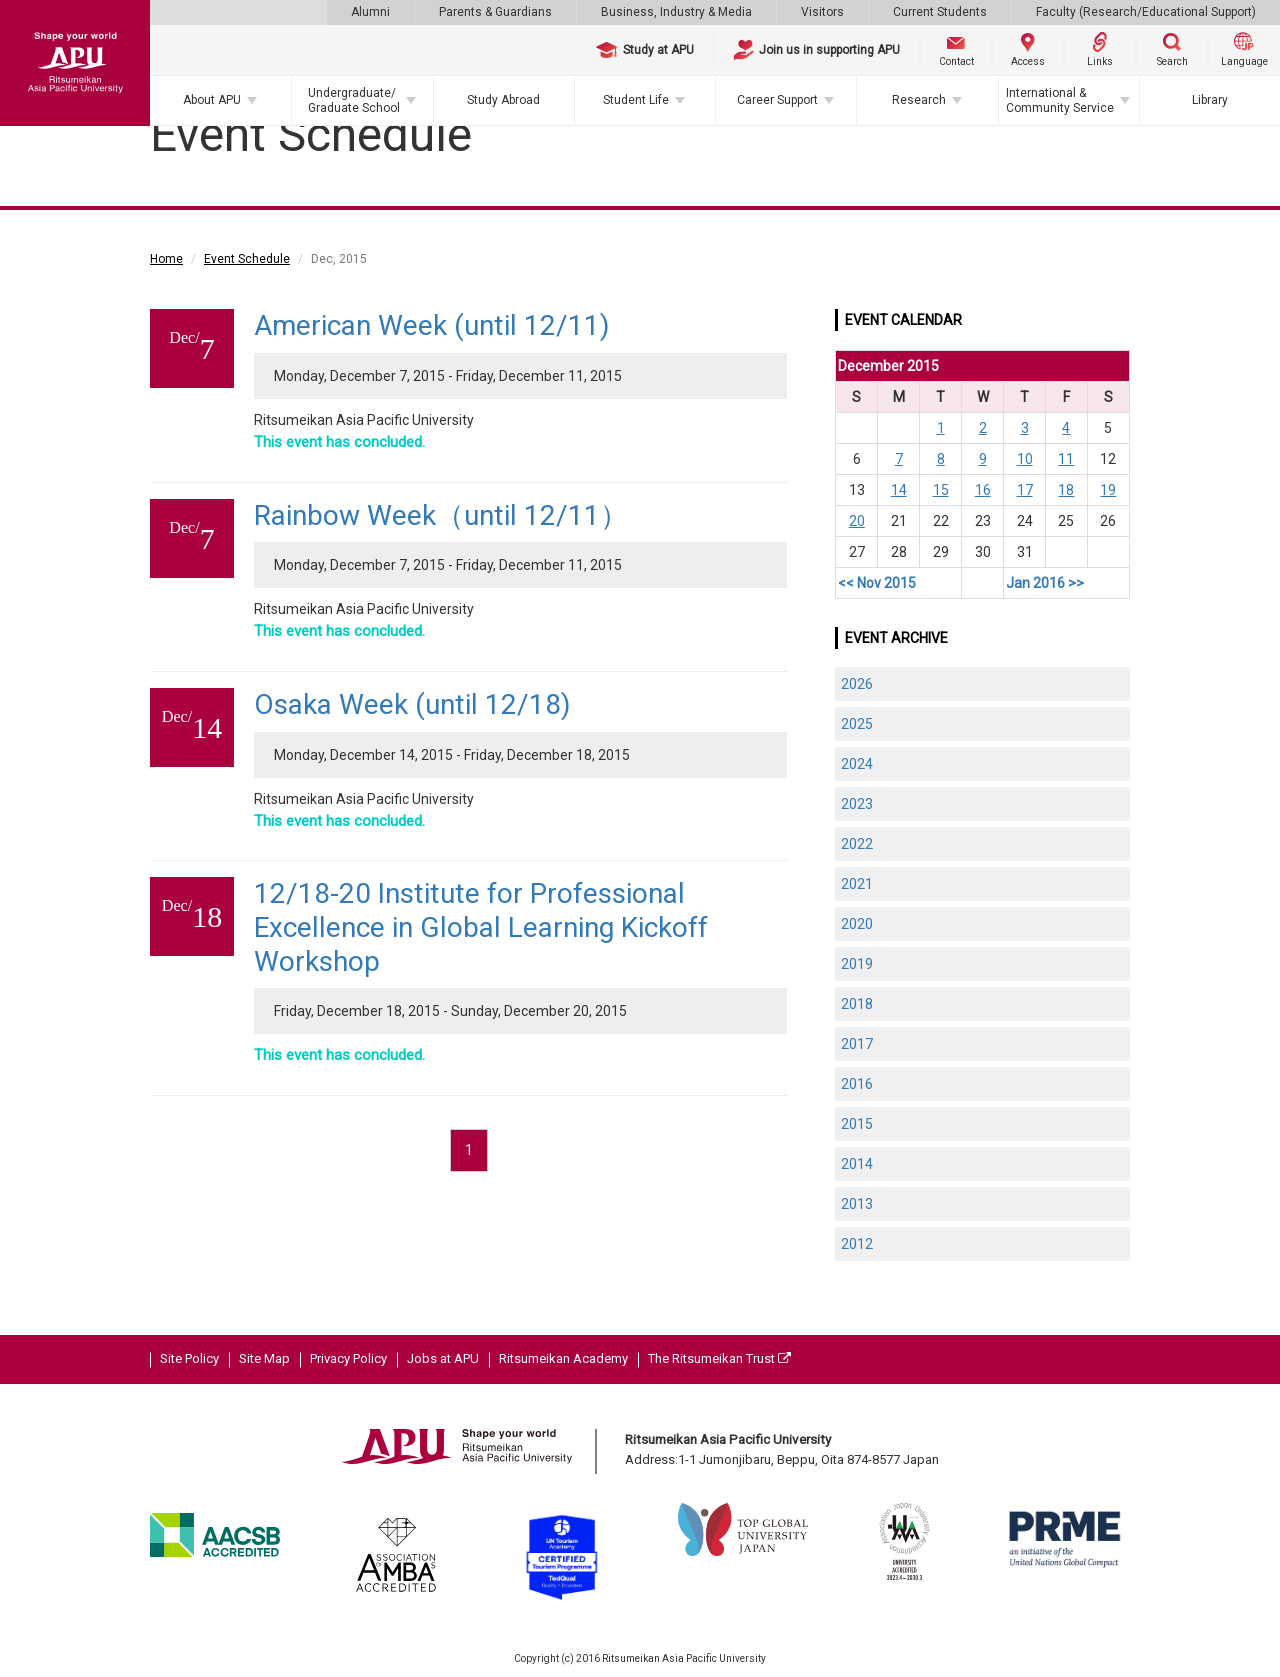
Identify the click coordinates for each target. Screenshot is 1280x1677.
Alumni (370, 12)
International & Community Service (1060, 100)
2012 (857, 1244)
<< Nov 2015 (877, 583)
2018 (857, 1004)
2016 (857, 1084)
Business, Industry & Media (676, 12)
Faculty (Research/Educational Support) (1146, 12)
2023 (857, 804)
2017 (857, 1044)
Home (166, 259)
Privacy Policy (348, 1358)
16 (983, 490)
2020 (857, 924)
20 (857, 521)
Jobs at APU (443, 1358)
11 (1066, 459)
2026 (857, 684)
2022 (857, 844)
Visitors (822, 12)
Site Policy (189, 1358)
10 (1025, 459)
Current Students (940, 12)
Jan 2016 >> (1045, 583)
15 (941, 490)
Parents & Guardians (495, 12)
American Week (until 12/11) (432, 325)
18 (1066, 490)
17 (1025, 490)
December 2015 (888, 366)
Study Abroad (503, 100)
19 (1108, 490)
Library (1210, 100)
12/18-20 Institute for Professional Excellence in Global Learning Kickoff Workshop (481, 927)
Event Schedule (247, 259)
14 (899, 490)
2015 (857, 1124)
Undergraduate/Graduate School (354, 100)
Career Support (777, 100)
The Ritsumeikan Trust (719, 1358)
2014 (857, 1164)
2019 (857, 964)
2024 (857, 764)
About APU (212, 100)
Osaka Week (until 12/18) (412, 704)
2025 (857, 724)
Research (919, 100)
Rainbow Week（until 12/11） (441, 515)
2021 (857, 884)
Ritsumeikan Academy (563, 1358)
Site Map (264, 1358)
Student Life (636, 100)
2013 (857, 1204)
